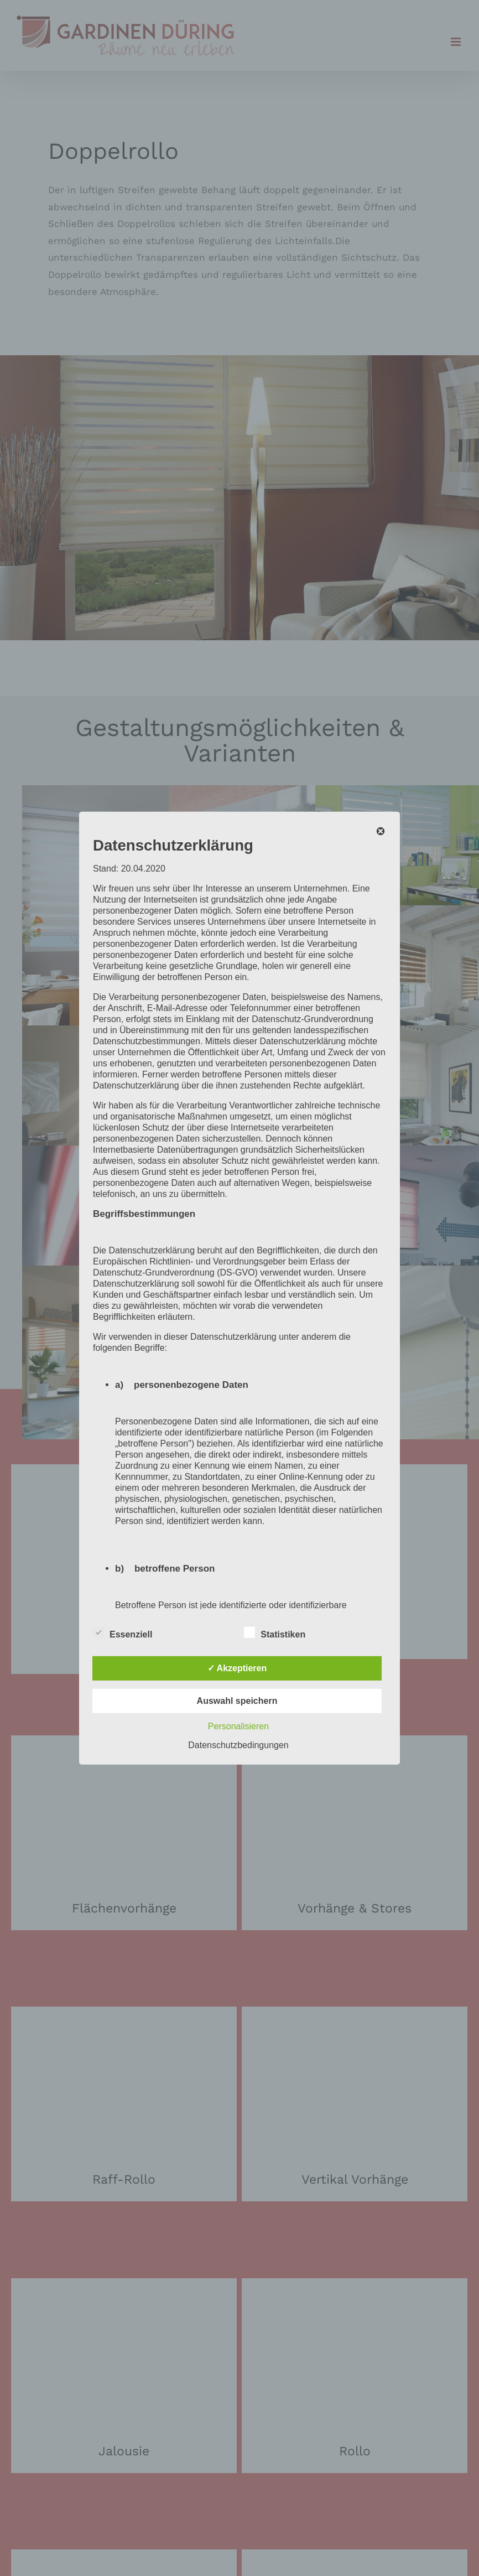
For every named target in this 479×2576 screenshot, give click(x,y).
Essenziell (122, 1633)
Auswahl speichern (237, 1701)
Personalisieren (238, 1726)
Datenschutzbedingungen (238, 1745)
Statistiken (274, 1633)
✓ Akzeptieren (237, 1668)
